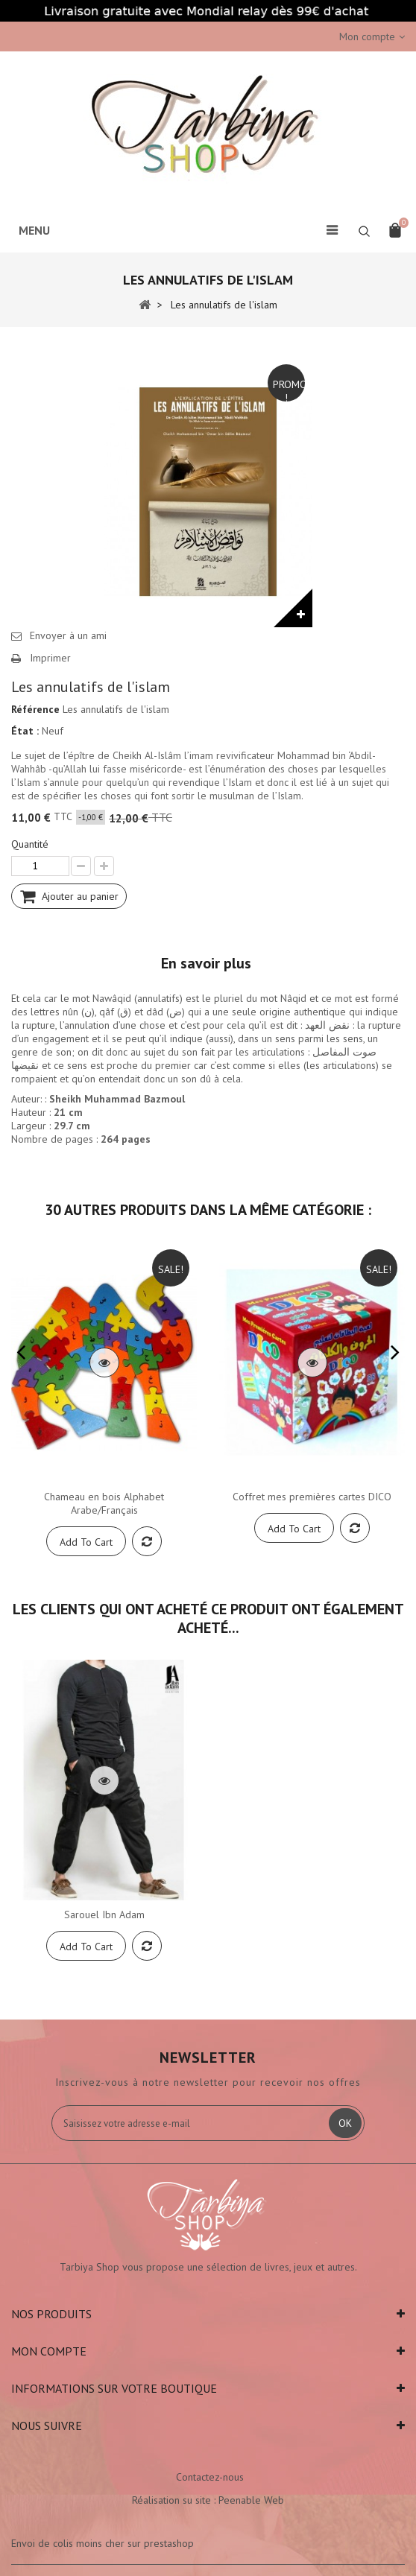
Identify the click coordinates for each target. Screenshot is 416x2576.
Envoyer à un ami (68, 635)
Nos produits (51, 2313)
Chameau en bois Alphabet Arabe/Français (104, 1503)
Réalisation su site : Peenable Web (208, 2500)
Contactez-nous (210, 2477)
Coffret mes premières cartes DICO (312, 1496)
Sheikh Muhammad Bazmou (115, 1098)
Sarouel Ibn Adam (104, 1914)
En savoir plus (206, 963)
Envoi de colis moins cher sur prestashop (102, 2543)
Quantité (29, 844)
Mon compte (48, 2351)
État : (25, 730)
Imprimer (50, 657)
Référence (35, 709)
